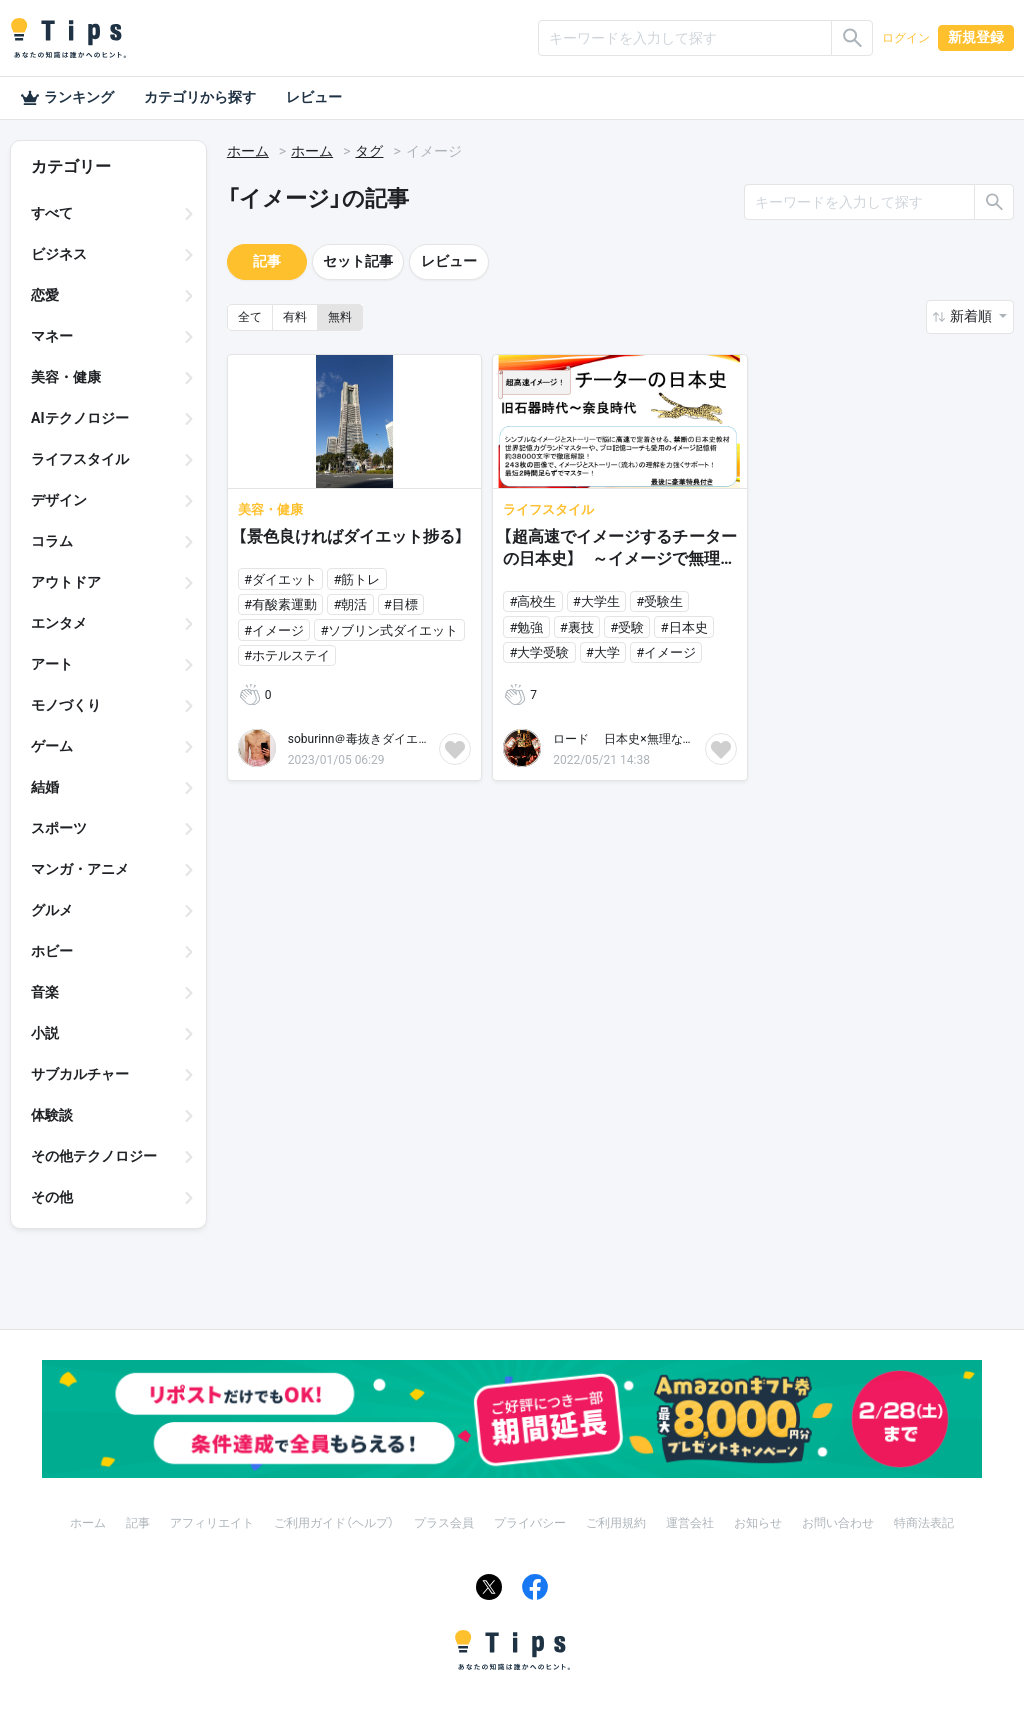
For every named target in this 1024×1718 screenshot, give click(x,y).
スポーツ (59, 828)
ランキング (67, 98)
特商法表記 (924, 1523)
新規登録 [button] (976, 37)
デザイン (59, 500)
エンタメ (59, 623)
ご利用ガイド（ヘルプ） (334, 1523)
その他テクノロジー (94, 1156)
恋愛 (45, 295)
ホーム (248, 151)
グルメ (52, 910)
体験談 (52, 1115)
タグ (369, 151)
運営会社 (690, 1523)
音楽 (45, 992)
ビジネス (59, 254)
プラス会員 (444, 1523)
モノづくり (66, 705)
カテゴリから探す (200, 97)
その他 (52, 1197)
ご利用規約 (616, 1523)
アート (52, 664)
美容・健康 (66, 377)
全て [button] (250, 317)
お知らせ (758, 1523)
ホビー (52, 951)
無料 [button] (340, 317)
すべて (52, 213)
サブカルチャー (80, 1074)
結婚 (45, 787)
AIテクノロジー (80, 418)
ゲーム (52, 746)
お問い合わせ (838, 1523)
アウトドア (66, 582)
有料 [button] (295, 317)
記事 (267, 261)
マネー (52, 336)
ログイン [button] (906, 38)
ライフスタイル (80, 459)
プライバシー (530, 1523)
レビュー (314, 97)
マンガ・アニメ (80, 869)
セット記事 (358, 261)
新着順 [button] (972, 316)
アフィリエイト (212, 1523)
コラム (52, 541)
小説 (45, 1033)
